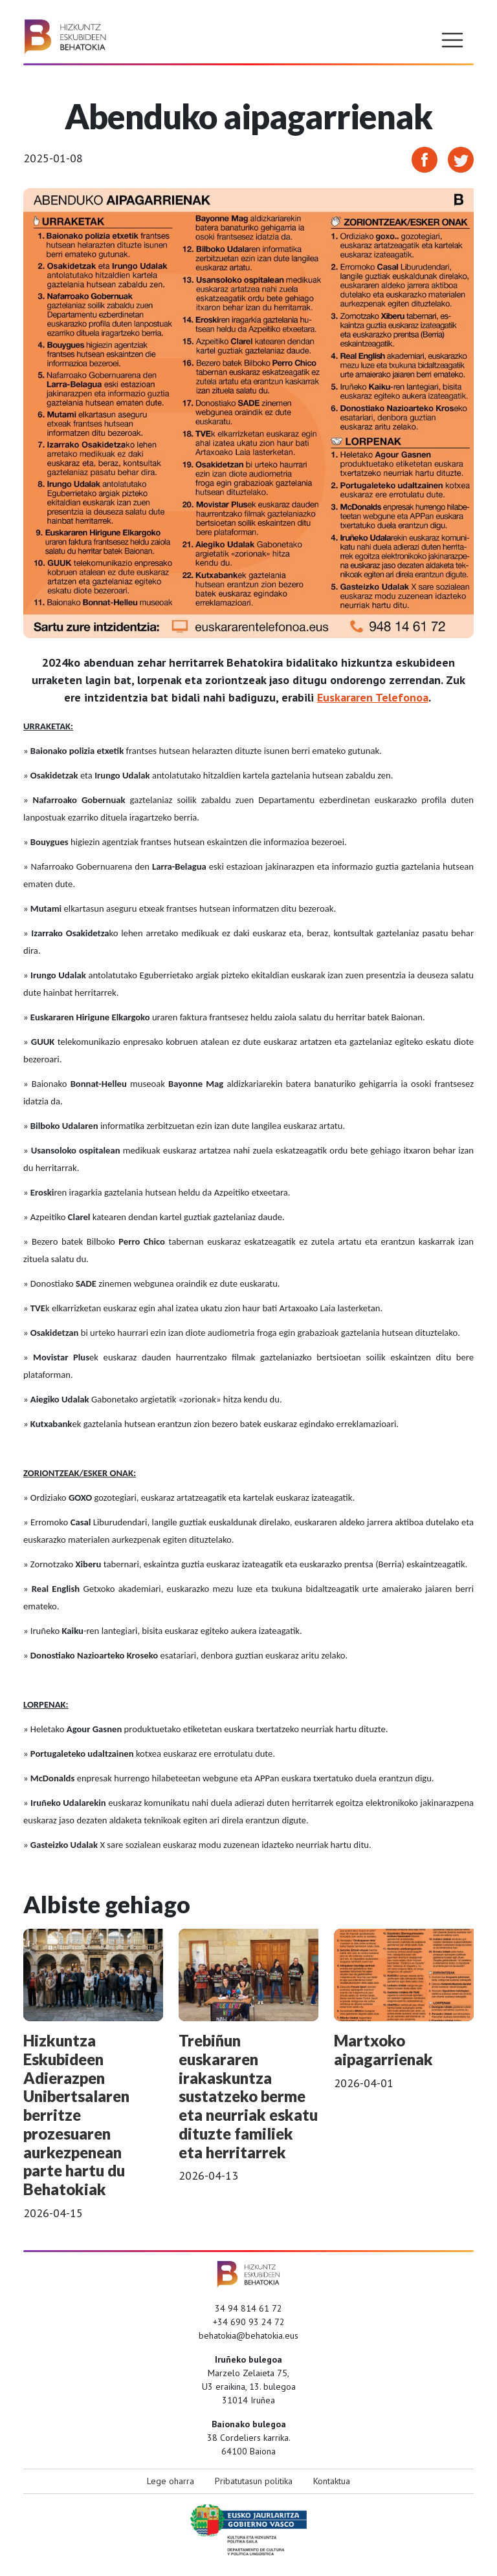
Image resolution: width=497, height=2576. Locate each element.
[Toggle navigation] (452, 40)
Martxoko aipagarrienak (383, 2049)
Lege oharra (170, 2481)
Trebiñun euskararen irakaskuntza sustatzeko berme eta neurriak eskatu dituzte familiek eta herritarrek (248, 2096)
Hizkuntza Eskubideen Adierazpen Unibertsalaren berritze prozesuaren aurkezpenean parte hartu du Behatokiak (76, 2114)
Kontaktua (331, 2481)
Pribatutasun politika (254, 2481)
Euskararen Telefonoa (372, 697)
